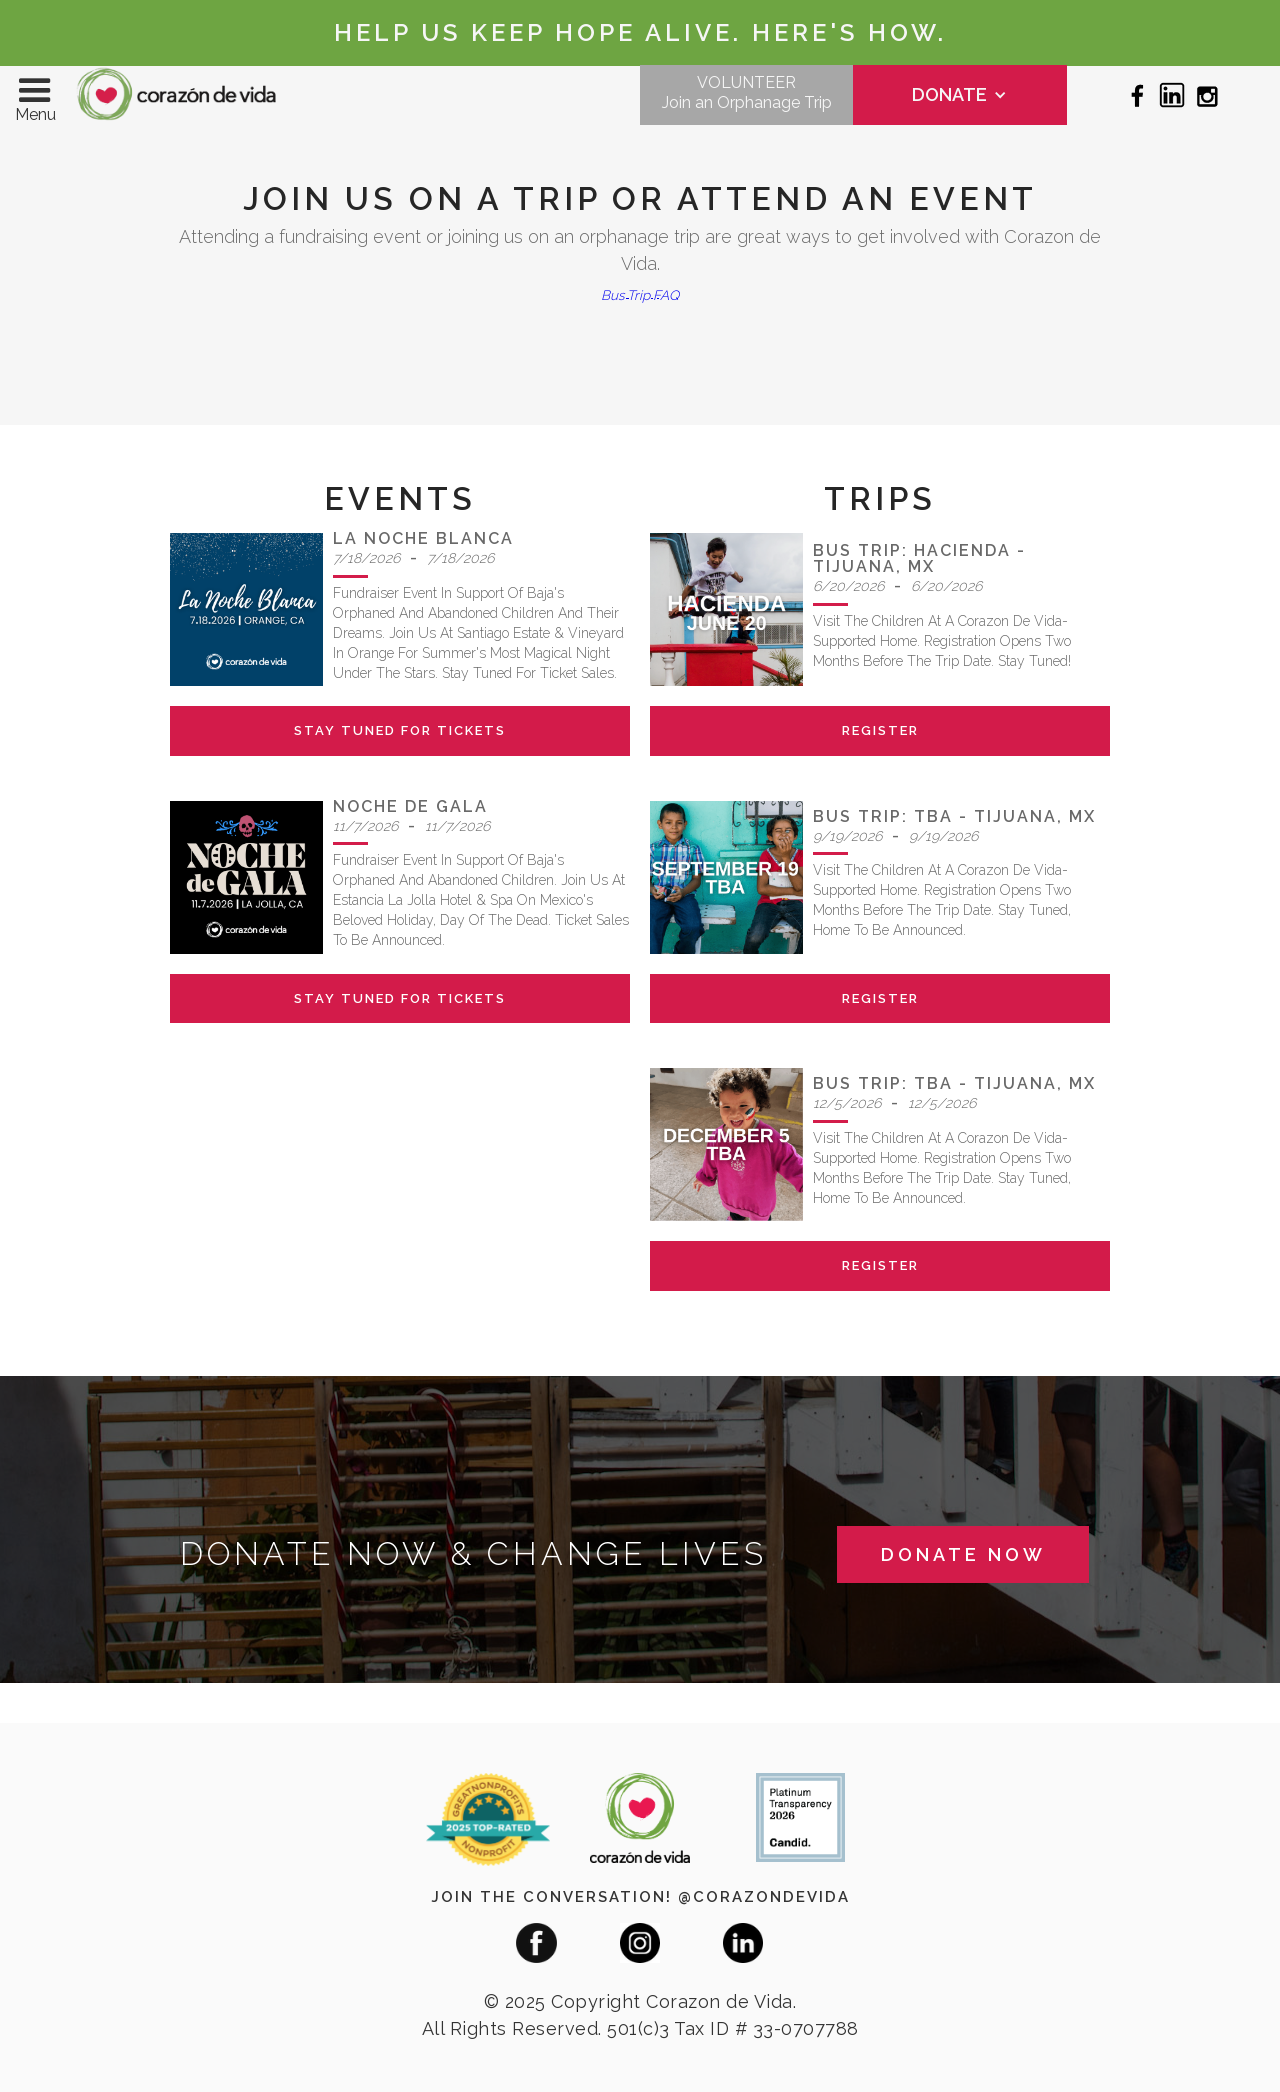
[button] (35, 95)
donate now (963, 1554)
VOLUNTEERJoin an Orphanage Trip (747, 92)
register (880, 730)
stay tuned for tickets (400, 730)
